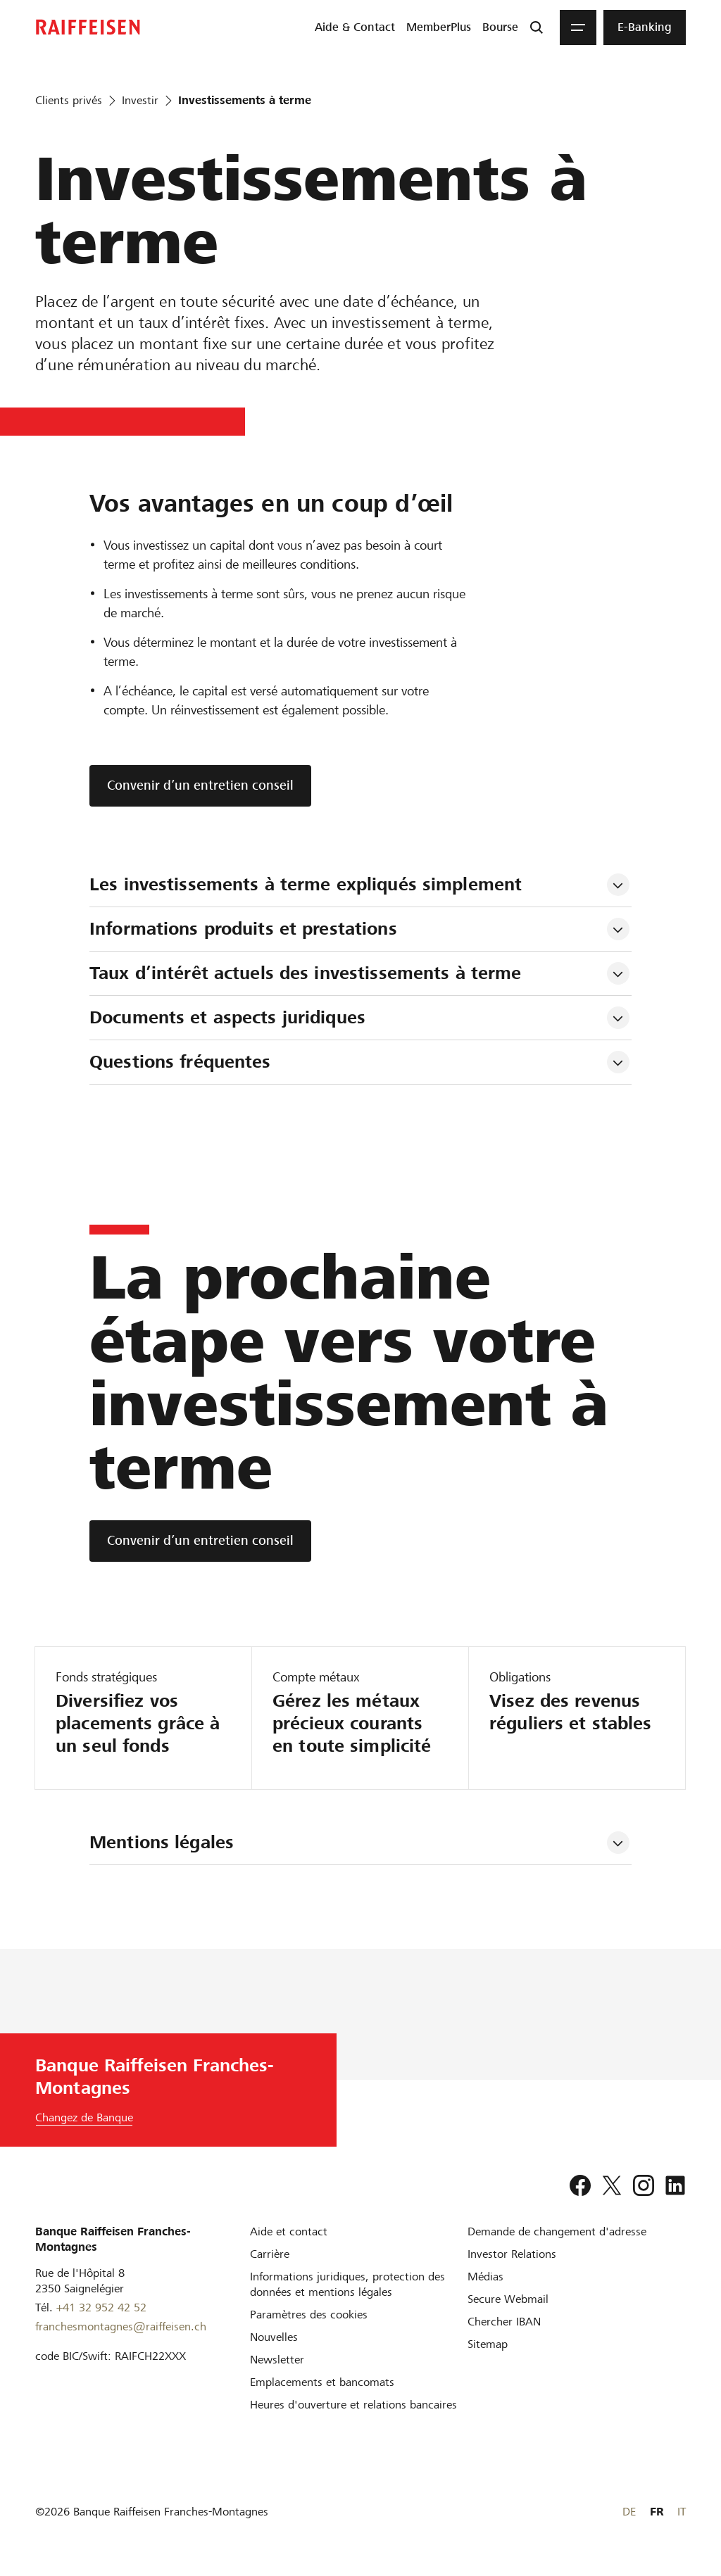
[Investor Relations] (512, 2254)
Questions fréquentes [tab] (180, 1062)
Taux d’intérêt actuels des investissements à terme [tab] (305, 973)
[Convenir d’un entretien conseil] (200, 1541)
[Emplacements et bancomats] (322, 2382)
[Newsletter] (277, 2359)
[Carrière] (269, 2254)
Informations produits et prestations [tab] (243, 928)
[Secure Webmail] (508, 2299)
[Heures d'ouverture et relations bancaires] (353, 2404)
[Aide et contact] (288, 2231)
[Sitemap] (488, 2344)
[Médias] (485, 2276)
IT (681, 2511)
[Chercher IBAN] (504, 2321)
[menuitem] (355, 27)
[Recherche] (536, 27)
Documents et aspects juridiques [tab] (227, 1017)
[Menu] (578, 27)
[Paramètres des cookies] (309, 2314)
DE (629, 2511)
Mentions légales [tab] (161, 1842)
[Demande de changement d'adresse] (557, 2231)
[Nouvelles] (274, 2337)
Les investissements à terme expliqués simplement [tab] (305, 884)
